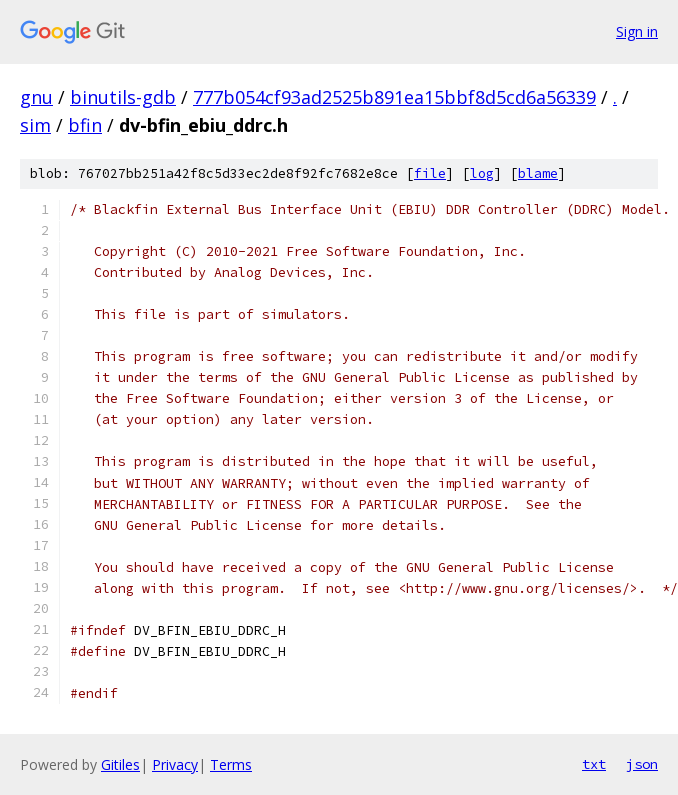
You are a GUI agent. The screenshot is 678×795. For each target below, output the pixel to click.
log (482, 173)
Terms (231, 764)
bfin (85, 125)
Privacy (175, 764)
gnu (36, 97)
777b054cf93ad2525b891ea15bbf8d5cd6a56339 (394, 97)
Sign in (637, 31)
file (430, 173)
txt (594, 764)
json (642, 764)
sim (35, 125)
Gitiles (120, 764)
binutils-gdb (123, 97)
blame (538, 173)
